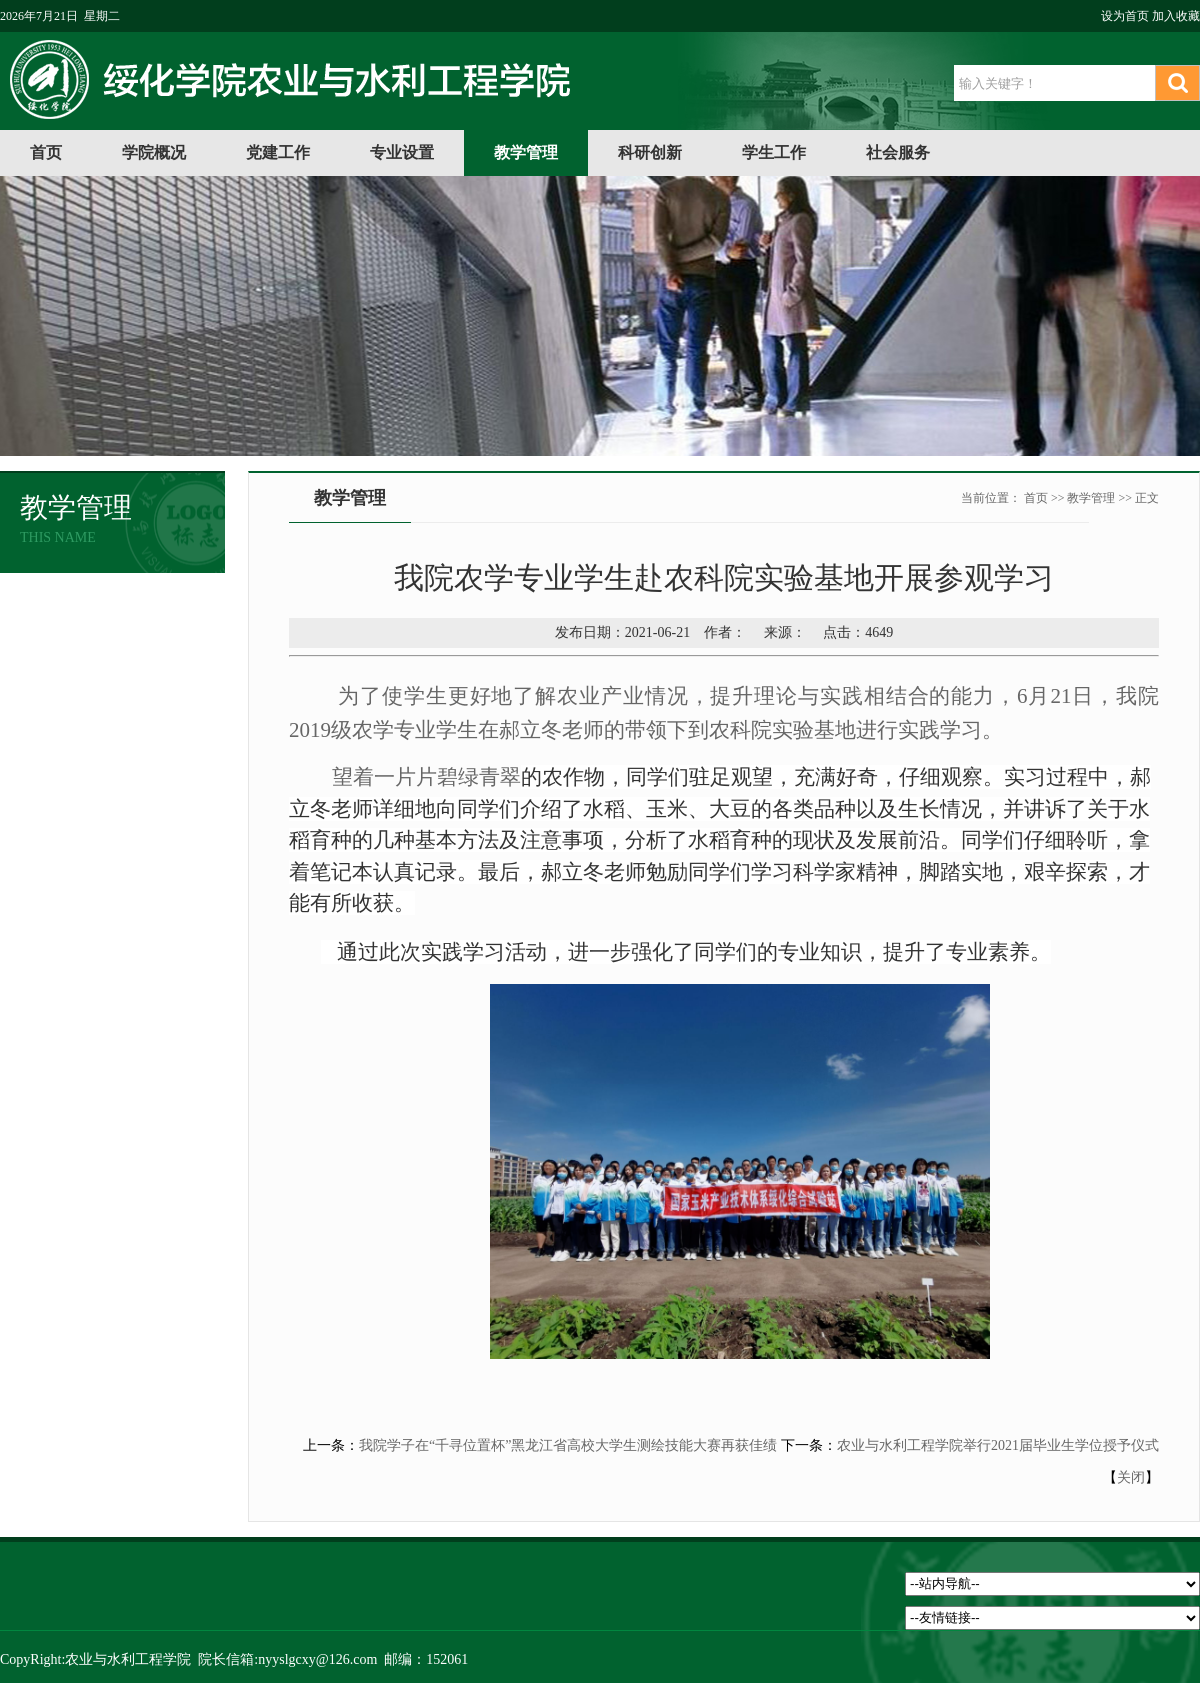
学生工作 (774, 152)
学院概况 (154, 152)
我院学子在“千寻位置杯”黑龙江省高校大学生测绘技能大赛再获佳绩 (568, 1445)
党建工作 (278, 152)
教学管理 (526, 152)
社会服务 (898, 152)
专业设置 (402, 152)
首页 (46, 152)
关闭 (1131, 1477)
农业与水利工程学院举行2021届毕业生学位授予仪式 (998, 1445)
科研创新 (650, 152)
